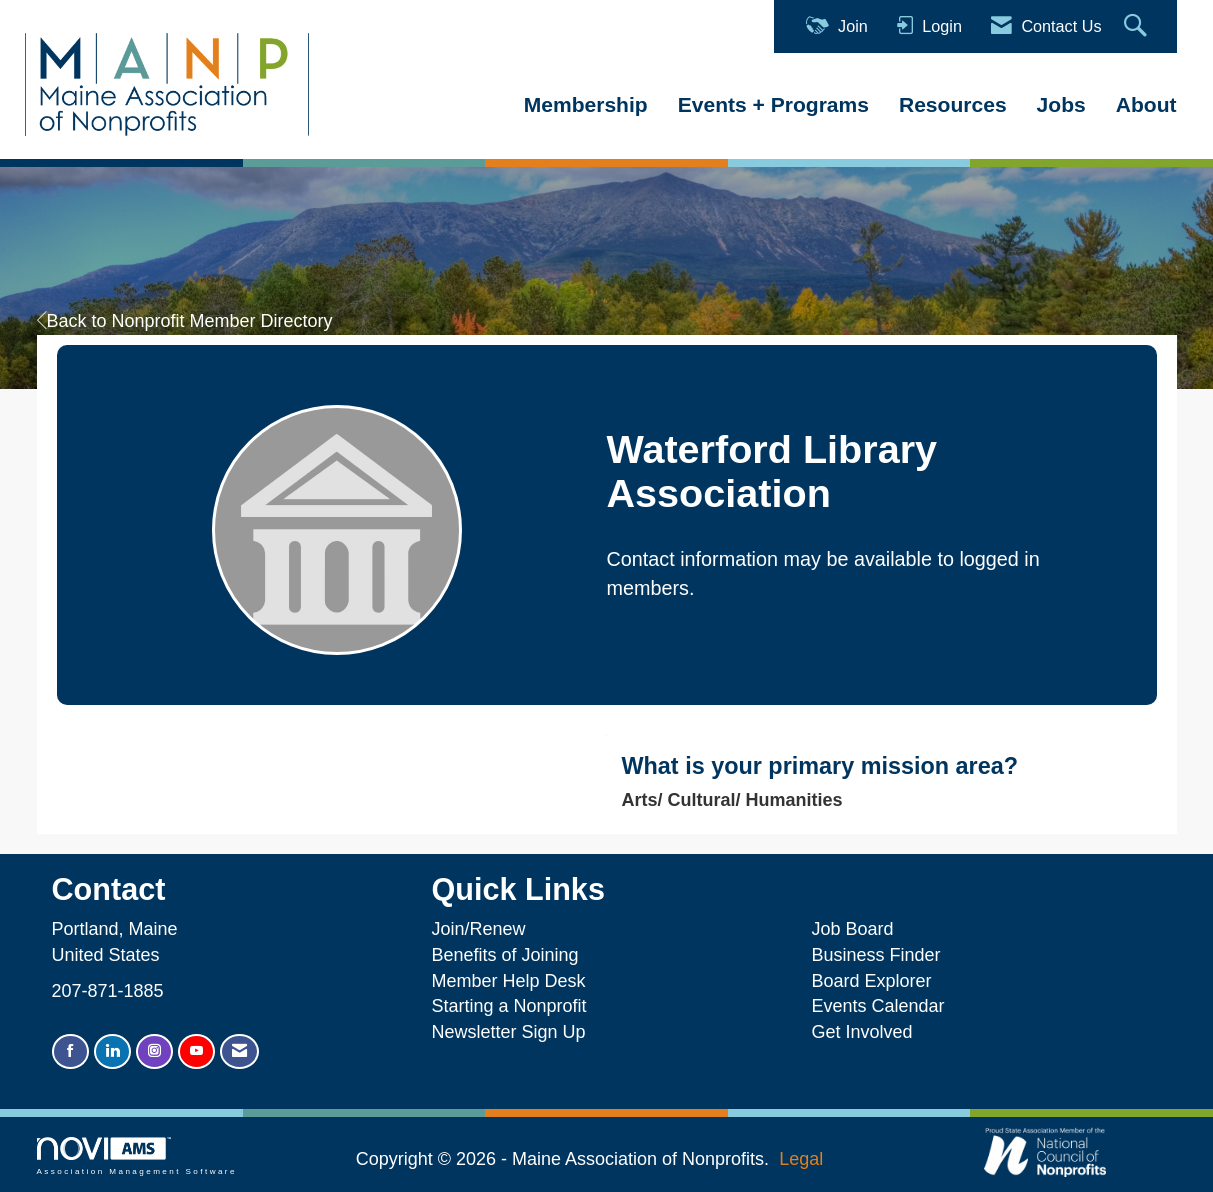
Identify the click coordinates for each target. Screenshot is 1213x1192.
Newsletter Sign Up (508, 1032)
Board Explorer (871, 981)
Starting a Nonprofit (508, 1006)
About (1146, 104)
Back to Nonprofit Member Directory (185, 321)
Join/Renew (478, 929)
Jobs (1061, 104)
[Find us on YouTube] (196, 1051)
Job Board (857, 929)
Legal (801, 1159)
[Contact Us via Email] (239, 1051)
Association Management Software (137, 1156)
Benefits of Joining (504, 955)
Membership (586, 104)
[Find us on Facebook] (70, 1051)
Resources (953, 104)
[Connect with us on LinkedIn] (112, 1051)
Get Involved (861, 1032)
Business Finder (880, 955)
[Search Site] (1138, 26)
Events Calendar (877, 1006)
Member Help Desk (508, 981)
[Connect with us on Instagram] (154, 1051)
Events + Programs (773, 104)
